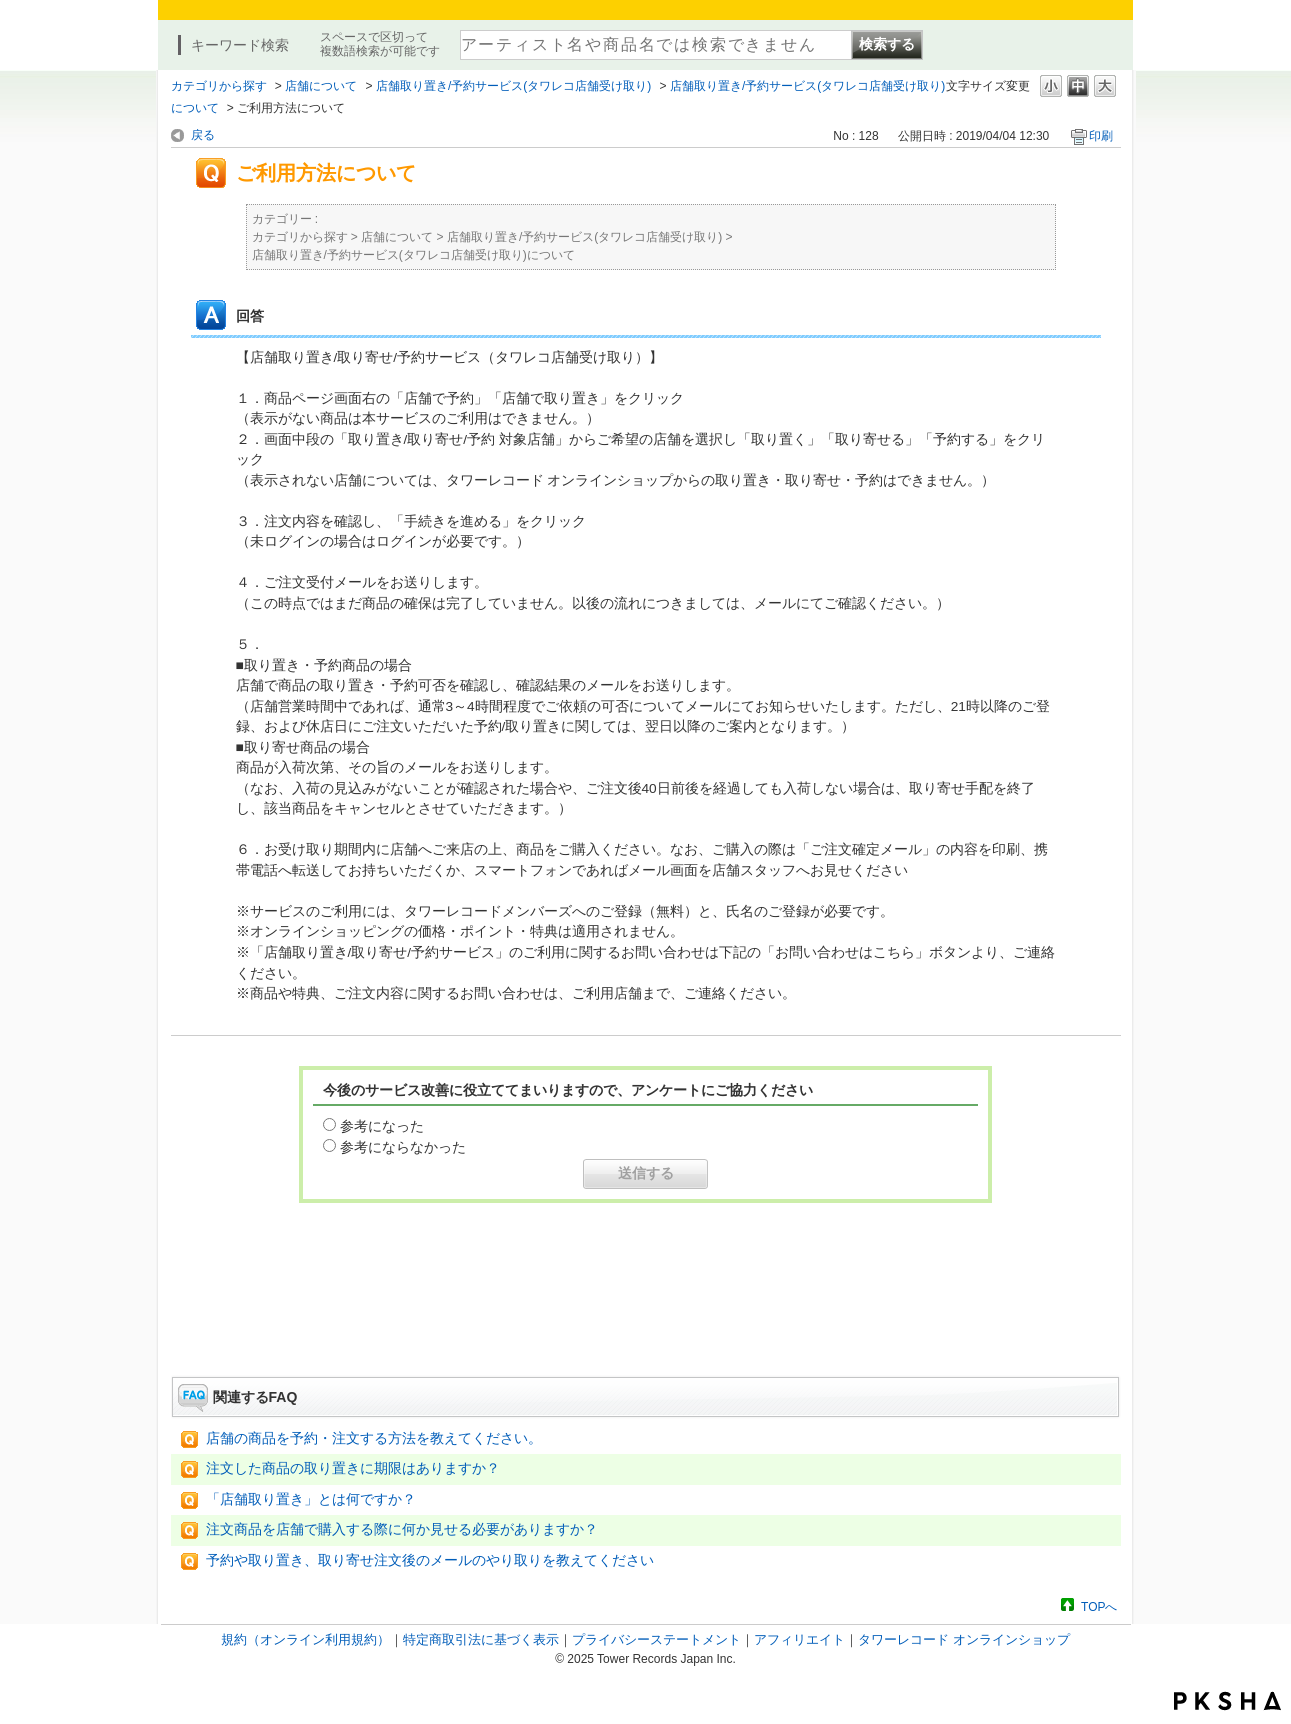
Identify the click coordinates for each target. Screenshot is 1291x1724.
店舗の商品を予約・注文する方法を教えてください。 (374, 1438)
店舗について (321, 86)
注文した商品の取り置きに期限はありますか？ (353, 1468)
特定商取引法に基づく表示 (481, 1639)
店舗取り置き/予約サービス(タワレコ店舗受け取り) (513, 86)
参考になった (382, 1126)
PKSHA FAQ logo (1227, 1701)
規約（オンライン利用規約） (305, 1639)
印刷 (1101, 136)
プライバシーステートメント (656, 1639)
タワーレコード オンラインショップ (964, 1639)
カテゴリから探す (219, 86)
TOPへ (1099, 1606)
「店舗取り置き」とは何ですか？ (311, 1499)
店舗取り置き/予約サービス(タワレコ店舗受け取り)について (413, 255)
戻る (203, 135)
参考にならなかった (403, 1147)
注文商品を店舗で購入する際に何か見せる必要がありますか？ (402, 1529)
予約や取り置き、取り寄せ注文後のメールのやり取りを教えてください (430, 1560)
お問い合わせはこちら (646, 1321)
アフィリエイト (799, 1639)
